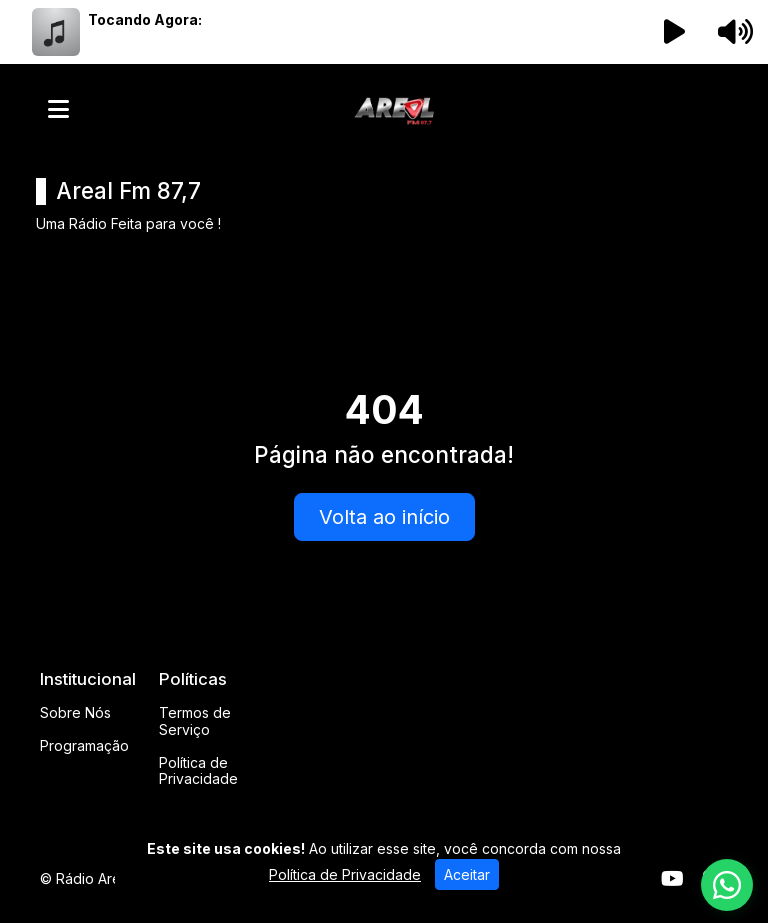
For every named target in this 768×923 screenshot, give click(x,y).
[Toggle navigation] (58, 109)
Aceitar (467, 874)
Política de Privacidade (198, 771)
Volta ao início (384, 517)
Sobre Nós (75, 712)
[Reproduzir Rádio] (675, 32)
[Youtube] (672, 879)
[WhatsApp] (727, 885)
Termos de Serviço (195, 721)
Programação (84, 745)
